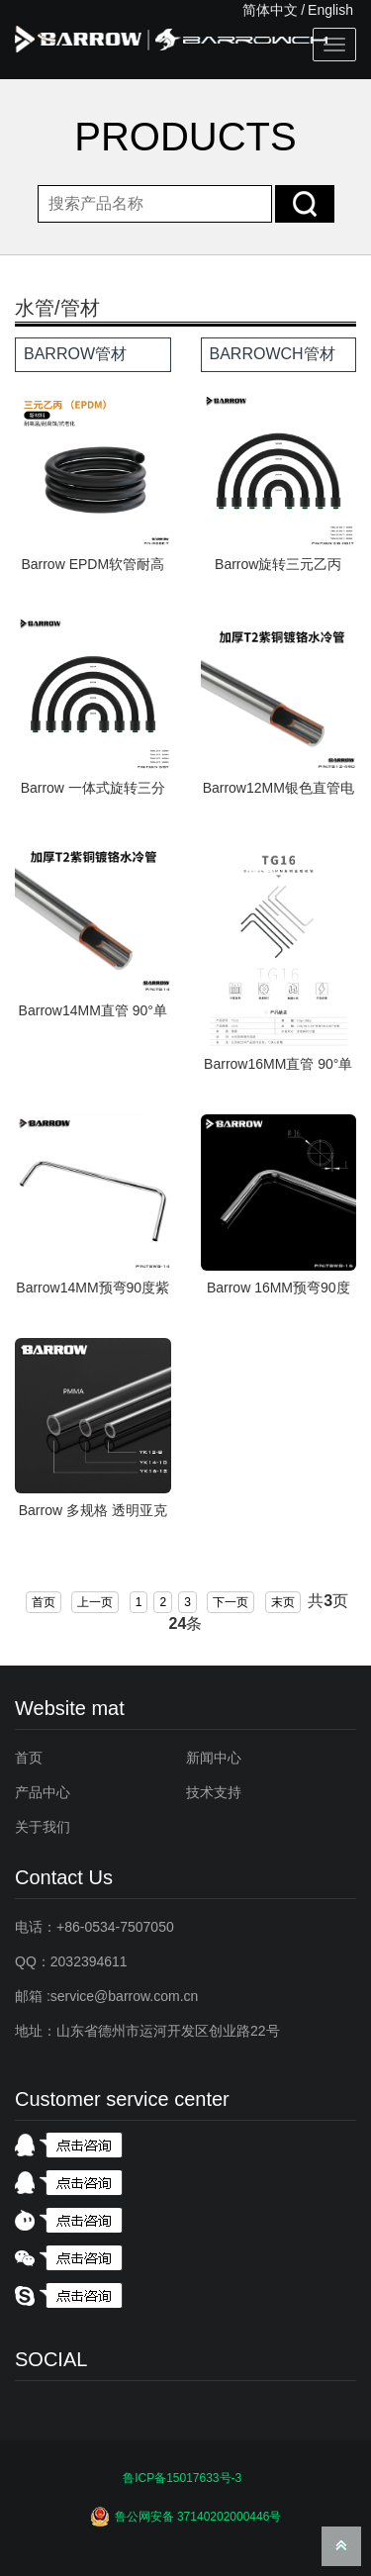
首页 (43, 1602)
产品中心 (42, 1792)
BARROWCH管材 (272, 353)
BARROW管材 (75, 353)
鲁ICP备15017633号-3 (182, 2478)
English (330, 10)
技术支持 (213, 1792)
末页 (283, 1602)
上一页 (95, 1602)
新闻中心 (213, 1757)
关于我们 (42, 1827)
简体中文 (270, 10)
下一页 (230, 1602)
